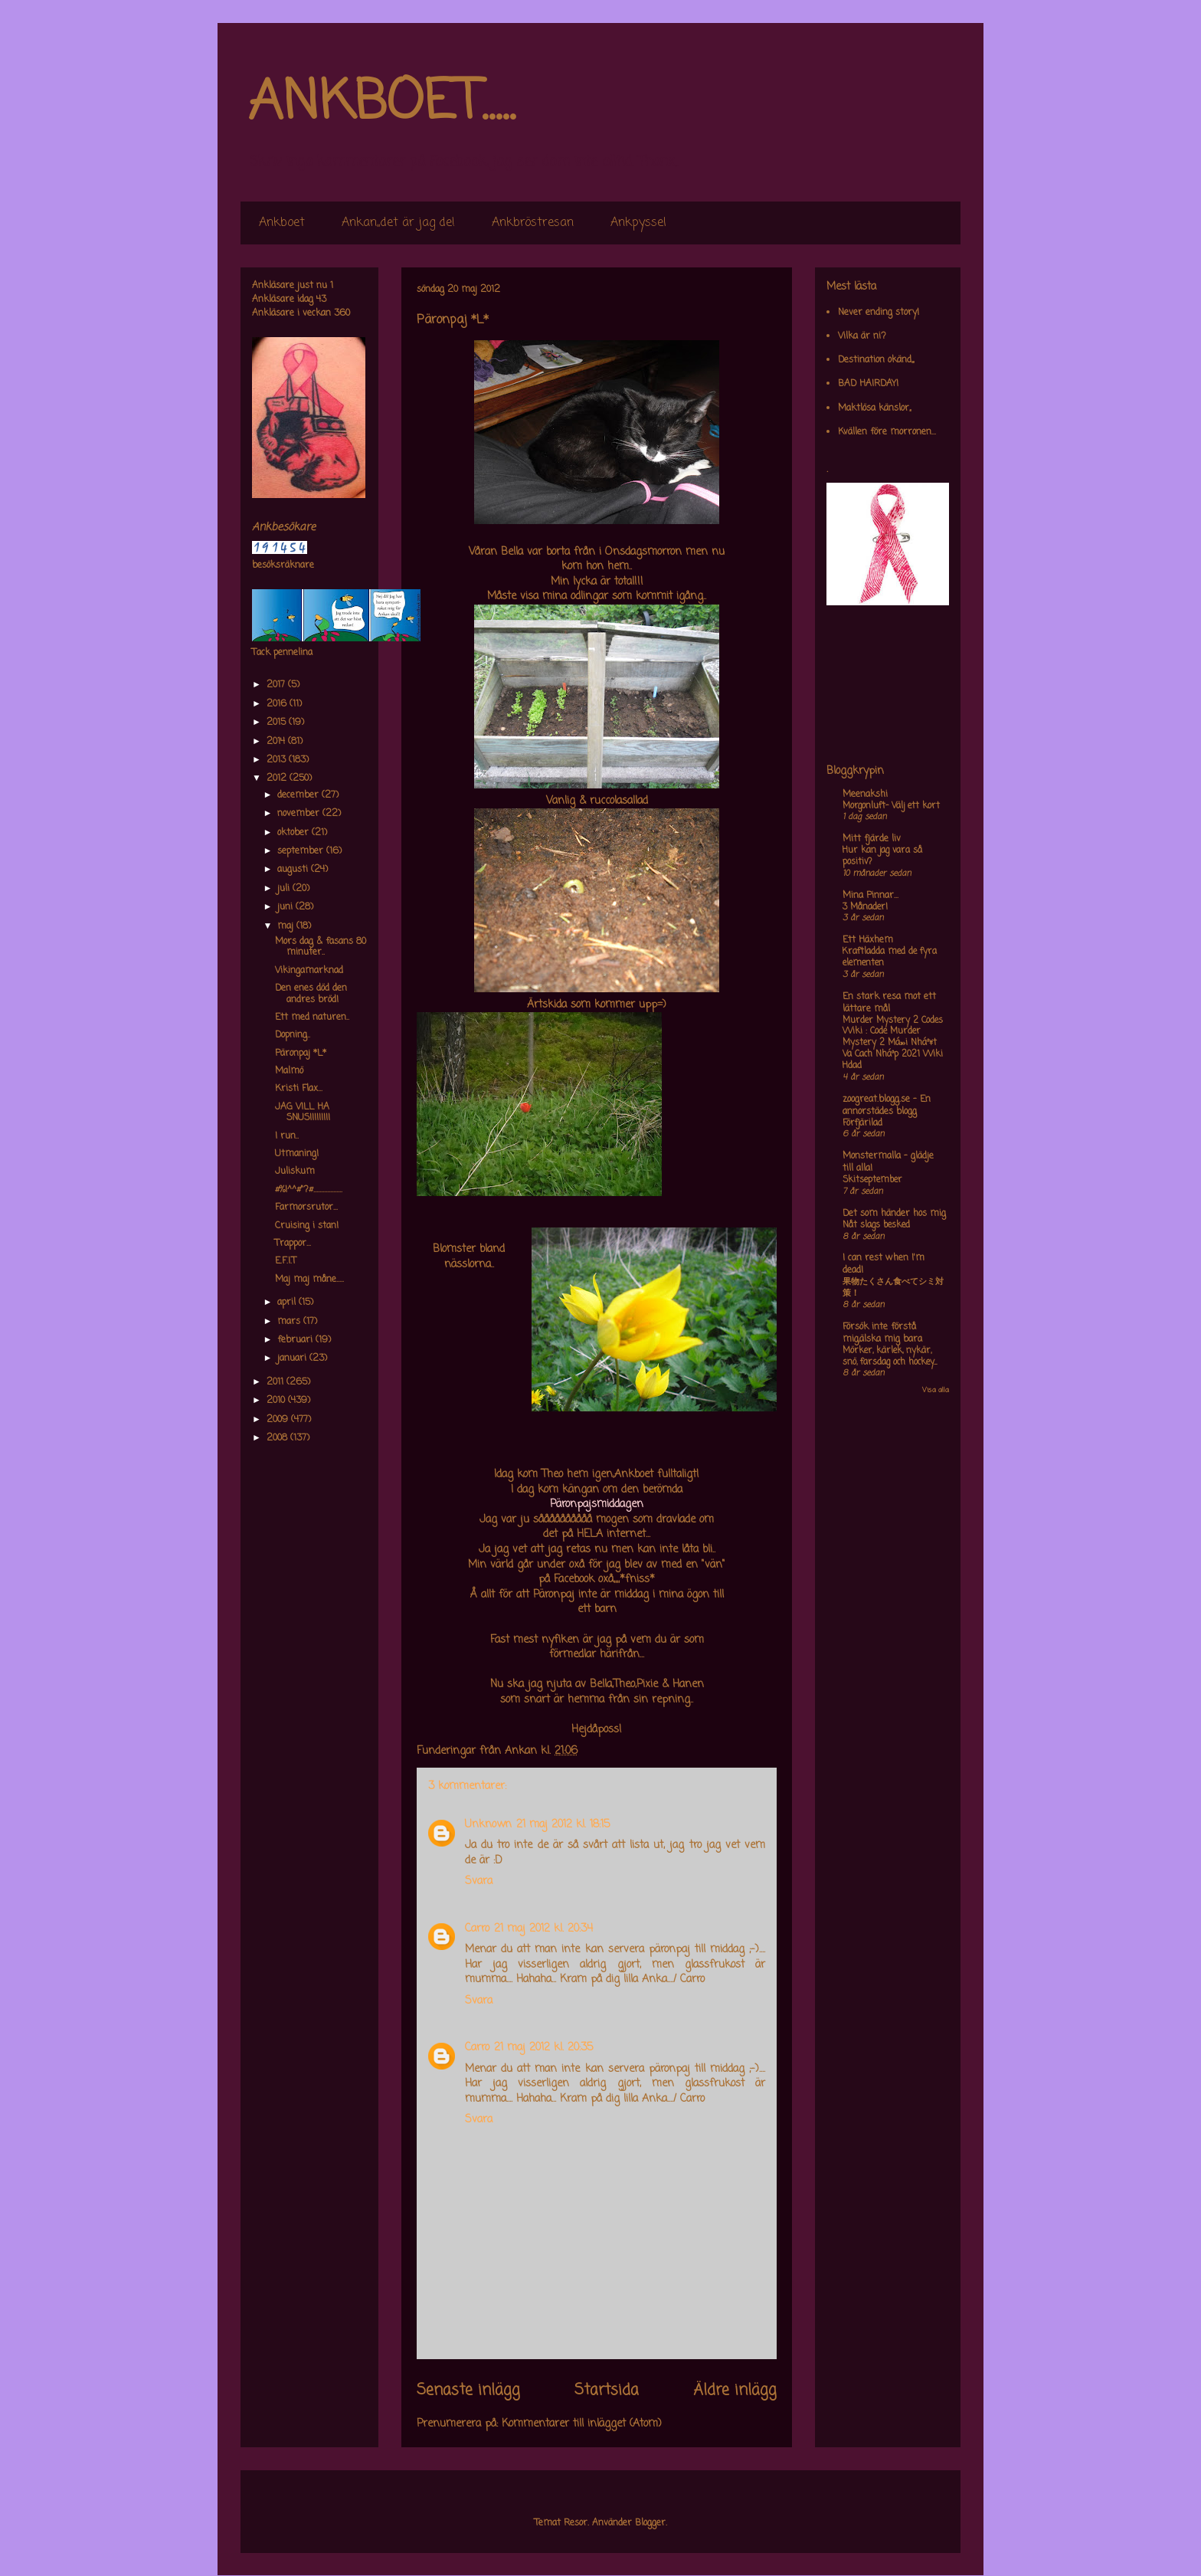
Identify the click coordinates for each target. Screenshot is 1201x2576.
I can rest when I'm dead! (883, 1264)
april (288, 1302)
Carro (477, 1929)
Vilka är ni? (862, 336)
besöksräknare (283, 565)
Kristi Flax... (298, 1089)
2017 (277, 685)
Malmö (289, 1071)
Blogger (650, 2523)
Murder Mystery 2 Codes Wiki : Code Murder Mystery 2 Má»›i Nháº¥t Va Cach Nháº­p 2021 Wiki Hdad (893, 1043)
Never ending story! (878, 313)
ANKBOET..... (381, 103)
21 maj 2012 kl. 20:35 (543, 2048)
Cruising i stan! (307, 1226)
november (299, 814)
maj (286, 926)
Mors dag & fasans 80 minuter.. (320, 947)
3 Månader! (865, 907)
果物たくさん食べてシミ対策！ (893, 1287)
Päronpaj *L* (300, 1053)
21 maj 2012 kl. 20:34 (543, 1929)
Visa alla (935, 1390)
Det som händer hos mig (894, 1214)
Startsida (606, 2390)
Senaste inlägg (468, 2390)
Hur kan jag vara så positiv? (882, 856)
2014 (277, 742)
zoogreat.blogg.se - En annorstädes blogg (887, 1106)
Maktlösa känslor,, (874, 408)
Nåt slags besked (876, 1225)
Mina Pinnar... (870, 896)
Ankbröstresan (533, 223)
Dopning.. (292, 1035)
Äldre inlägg (735, 2390)
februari (296, 1340)
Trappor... (293, 1243)
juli (285, 889)
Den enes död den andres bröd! (311, 994)
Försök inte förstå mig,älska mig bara (882, 1333)
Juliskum (295, 1171)
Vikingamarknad (309, 971)
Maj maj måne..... (309, 1279)
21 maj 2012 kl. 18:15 (563, 1825)
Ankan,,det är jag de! (398, 223)
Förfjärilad (862, 1123)
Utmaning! (297, 1154)
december (299, 795)
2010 (277, 1401)
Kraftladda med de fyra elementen (890, 957)
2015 (278, 722)
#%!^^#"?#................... (308, 1190)
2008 (278, 1438)
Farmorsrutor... (306, 1207)
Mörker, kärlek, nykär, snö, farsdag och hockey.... (890, 1356)
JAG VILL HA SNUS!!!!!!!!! (302, 1112)
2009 (279, 1420)
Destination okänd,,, (876, 360)
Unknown (488, 1825)
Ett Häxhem (868, 940)
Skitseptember (872, 1180)
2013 (278, 760)
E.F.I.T (285, 1261)
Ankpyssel (638, 223)
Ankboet (282, 223)
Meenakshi (865, 794)
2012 (278, 778)
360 (342, 313)
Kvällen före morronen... (887, 432)
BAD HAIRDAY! (868, 384)
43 (321, 299)
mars (290, 1322)
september (301, 851)
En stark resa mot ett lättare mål (889, 1003)
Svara (479, 1881)
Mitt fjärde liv (872, 839)
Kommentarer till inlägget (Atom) (582, 2424)
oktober (294, 833)
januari (293, 1358)
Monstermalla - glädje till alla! (888, 1162)
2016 (278, 704)
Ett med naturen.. (312, 1017)
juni (286, 907)
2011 (276, 1382)
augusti (294, 870)
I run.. (287, 1136)
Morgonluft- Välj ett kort (891, 806)
